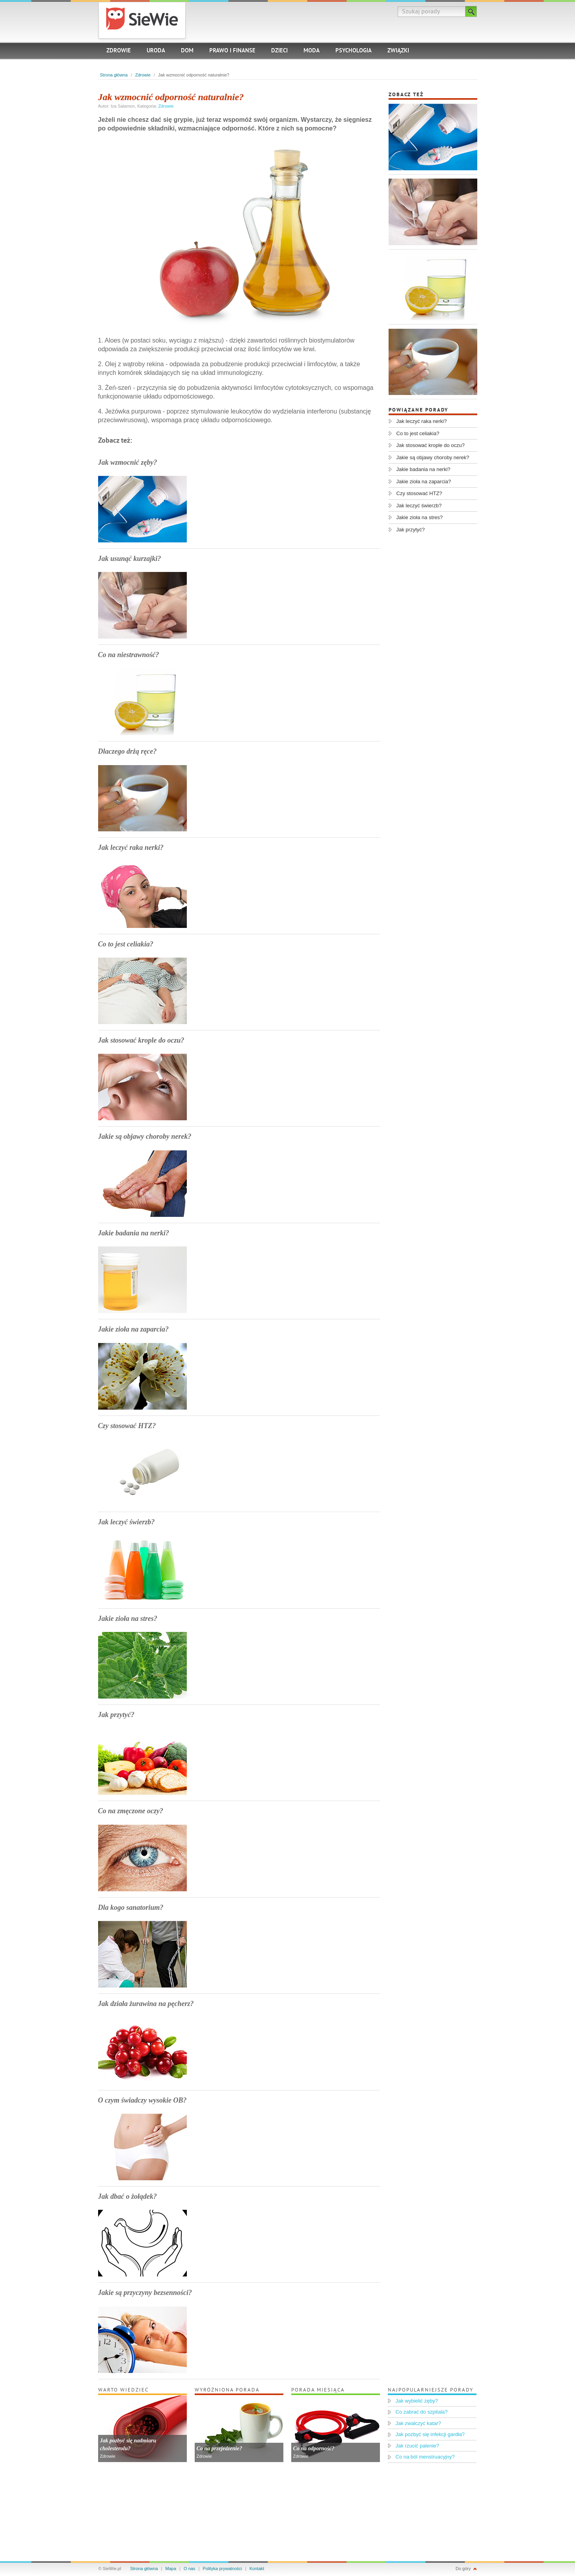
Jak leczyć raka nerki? (131, 847)
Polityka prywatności (222, 2568)
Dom (187, 51)
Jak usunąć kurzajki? (129, 559)
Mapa (171, 2568)
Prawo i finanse (232, 51)
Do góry (463, 2568)
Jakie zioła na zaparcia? (133, 1329)
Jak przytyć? (116, 1715)
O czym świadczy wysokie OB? (142, 2100)
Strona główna (114, 75)
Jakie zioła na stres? (128, 1618)
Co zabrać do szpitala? (422, 2412)
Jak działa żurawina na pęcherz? (146, 2004)
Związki (398, 51)
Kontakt (256, 2568)
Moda (311, 51)
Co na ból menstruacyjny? (425, 2457)
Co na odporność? (314, 2448)
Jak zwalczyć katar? (418, 2423)
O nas (189, 2568)
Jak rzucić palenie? (417, 2446)
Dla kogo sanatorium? (131, 1907)
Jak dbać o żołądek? (127, 2196)
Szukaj (471, 11)
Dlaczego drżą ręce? (127, 751)
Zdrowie (118, 51)
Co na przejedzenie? (219, 2448)
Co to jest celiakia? (125, 944)
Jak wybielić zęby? (417, 2401)
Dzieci (279, 51)
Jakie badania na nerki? (133, 1233)
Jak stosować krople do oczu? (141, 1040)
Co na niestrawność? (128, 655)
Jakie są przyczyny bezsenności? (145, 2293)
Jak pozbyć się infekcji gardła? (430, 2434)
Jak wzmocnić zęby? (127, 462)
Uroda (156, 51)
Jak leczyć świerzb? (126, 1522)
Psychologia (353, 51)
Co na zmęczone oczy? (131, 1811)
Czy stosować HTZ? (127, 1426)
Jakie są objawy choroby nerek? (145, 1136)
